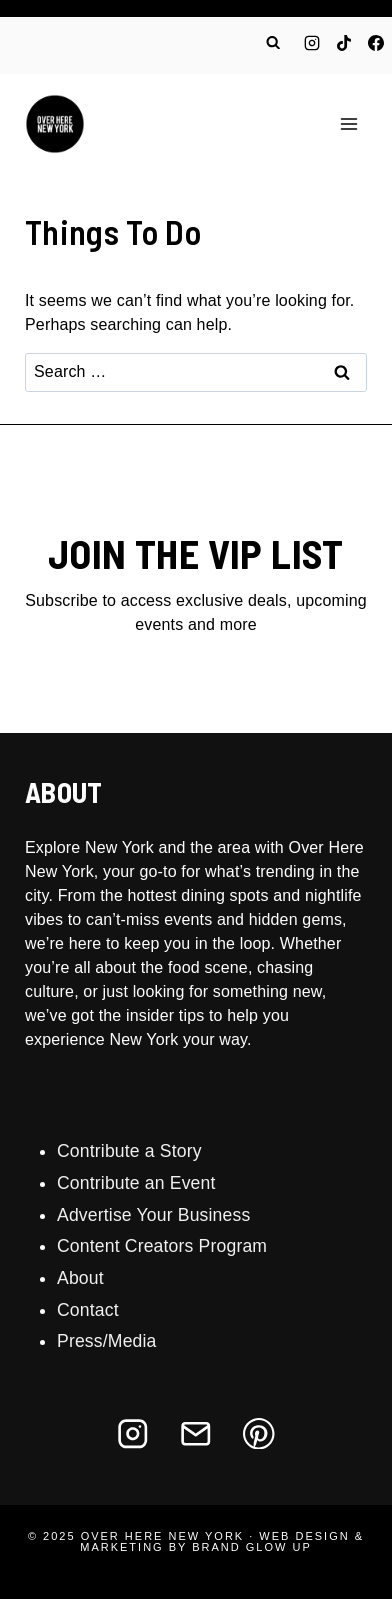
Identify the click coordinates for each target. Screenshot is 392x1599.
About (80, 1278)
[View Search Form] (273, 43)
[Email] (195, 1433)
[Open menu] (348, 123)
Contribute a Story (129, 1151)
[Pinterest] (259, 1433)
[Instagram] (312, 43)
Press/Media (107, 1341)
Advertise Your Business (153, 1215)
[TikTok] (344, 43)
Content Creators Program (162, 1246)
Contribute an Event (136, 1183)
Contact (88, 1310)
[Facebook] (376, 43)
